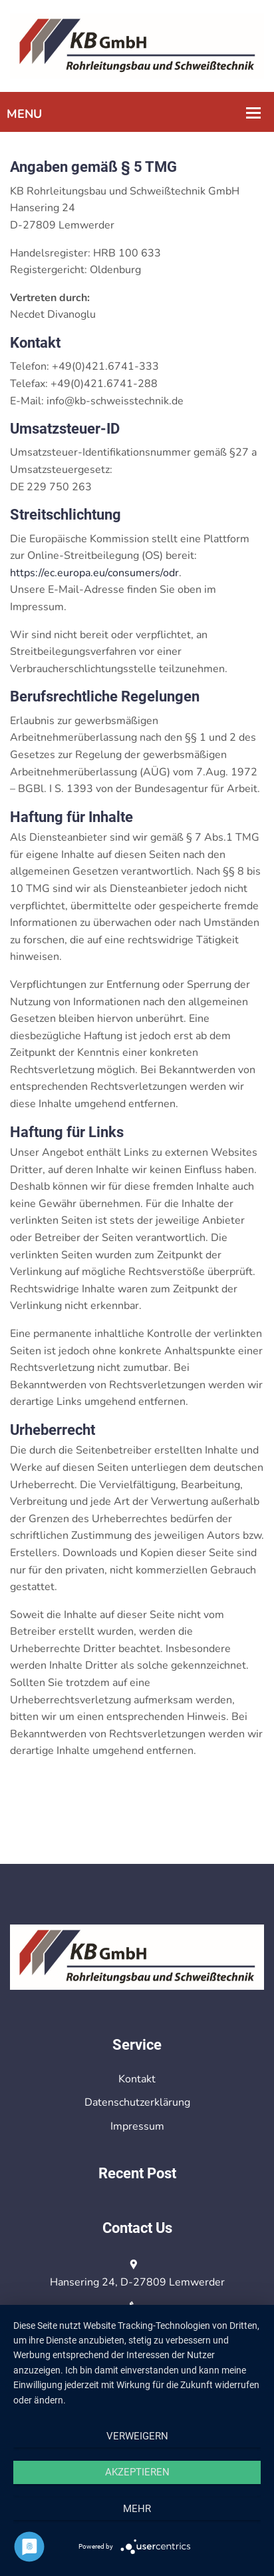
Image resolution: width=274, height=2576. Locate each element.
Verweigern (137, 2436)
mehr (137, 2509)
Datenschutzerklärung (137, 2102)
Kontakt (137, 2079)
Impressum (137, 2126)
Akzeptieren (137, 2472)
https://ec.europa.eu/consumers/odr (94, 573)
